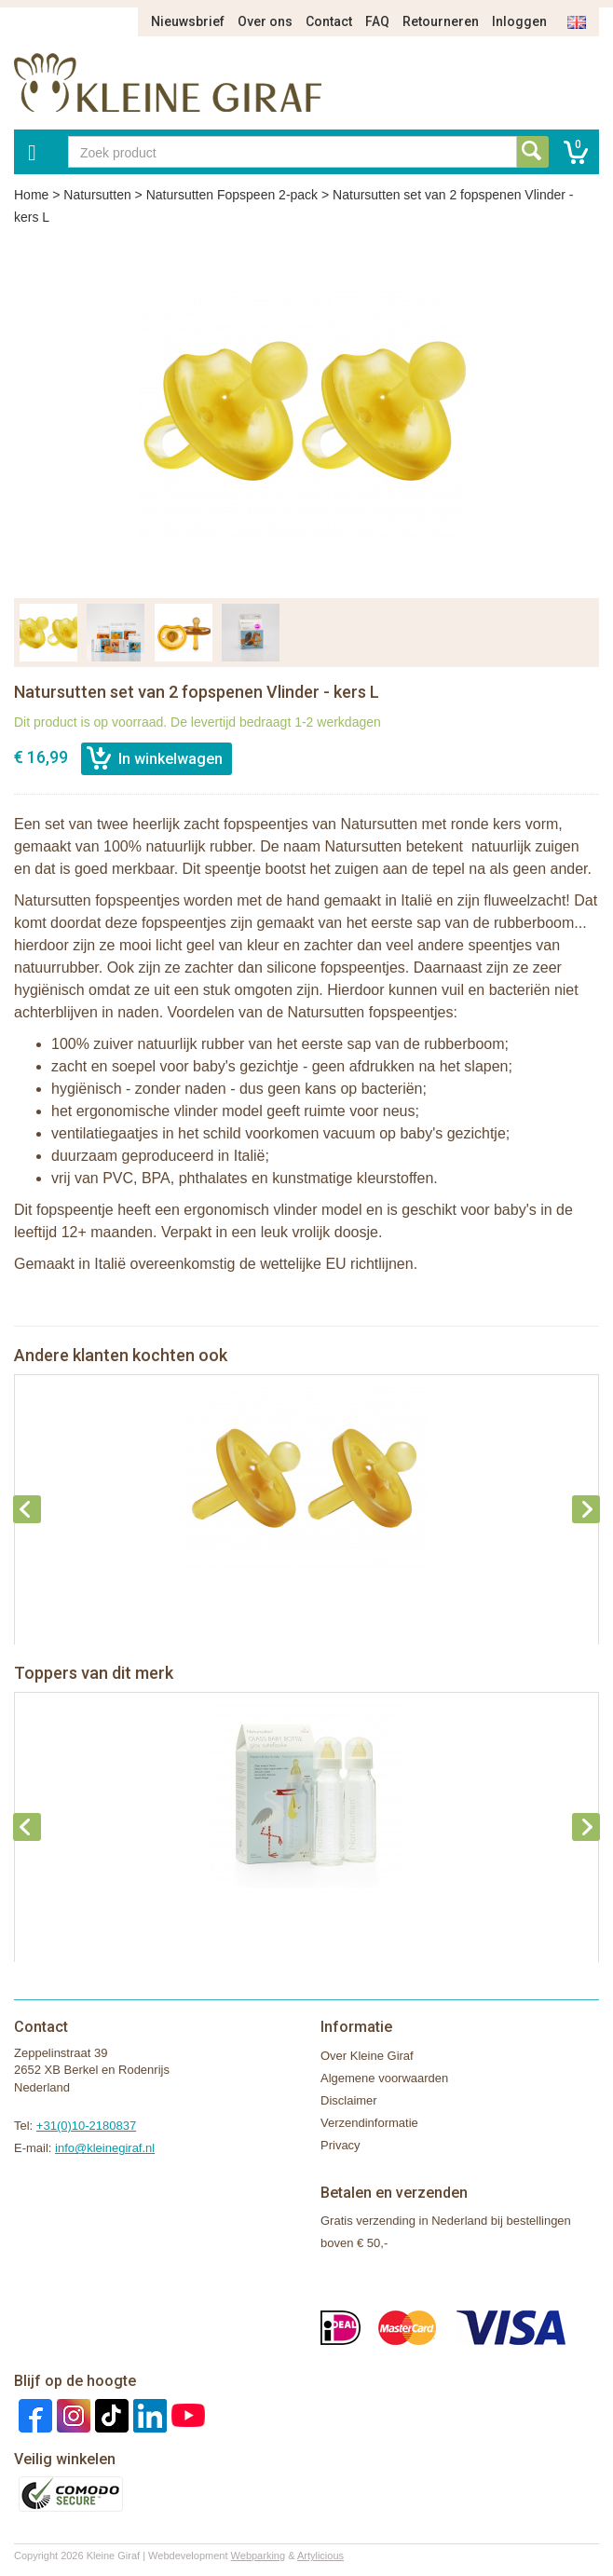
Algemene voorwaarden (384, 2078)
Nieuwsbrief (188, 21)
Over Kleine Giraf (367, 2056)
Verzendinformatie (369, 2123)
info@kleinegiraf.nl (105, 2148)
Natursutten (96, 194)
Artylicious (320, 2555)
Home (31, 194)
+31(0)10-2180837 (86, 2126)
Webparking (258, 2555)
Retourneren (440, 21)
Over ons (265, 21)
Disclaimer (348, 2100)
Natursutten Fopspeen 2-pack (232, 194)
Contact (329, 21)
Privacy (340, 2145)
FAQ (377, 21)
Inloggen (519, 21)
